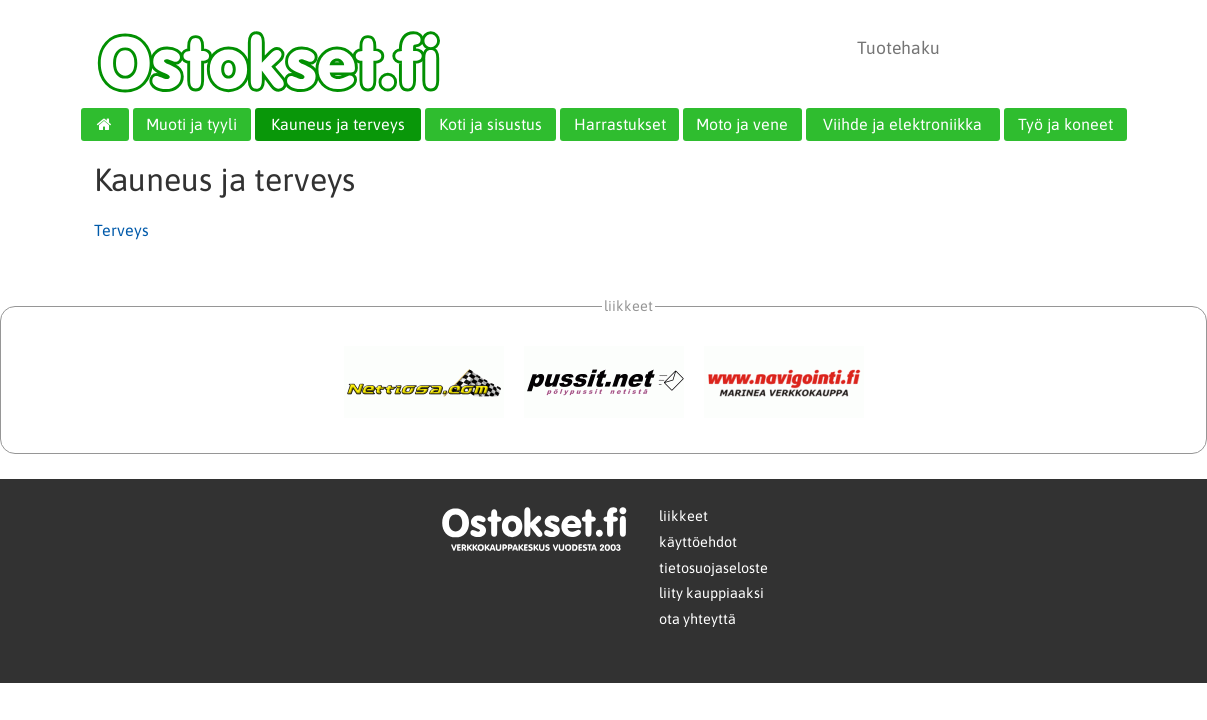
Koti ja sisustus (490, 124)
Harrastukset (620, 124)
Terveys (121, 230)
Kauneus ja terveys (338, 124)
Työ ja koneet (1065, 124)
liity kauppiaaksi (711, 593)
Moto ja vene (742, 124)
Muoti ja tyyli (191, 124)
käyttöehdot (698, 542)
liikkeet (683, 516)
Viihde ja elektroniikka (902, 124)
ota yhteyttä (697, 619)
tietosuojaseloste (713, 568)
